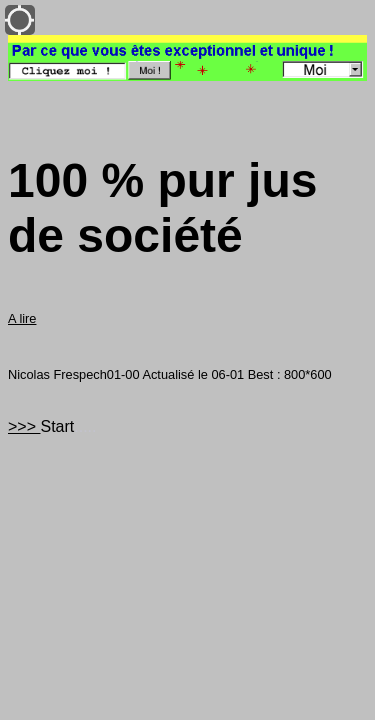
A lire (22, 318)
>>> (24, 426)
